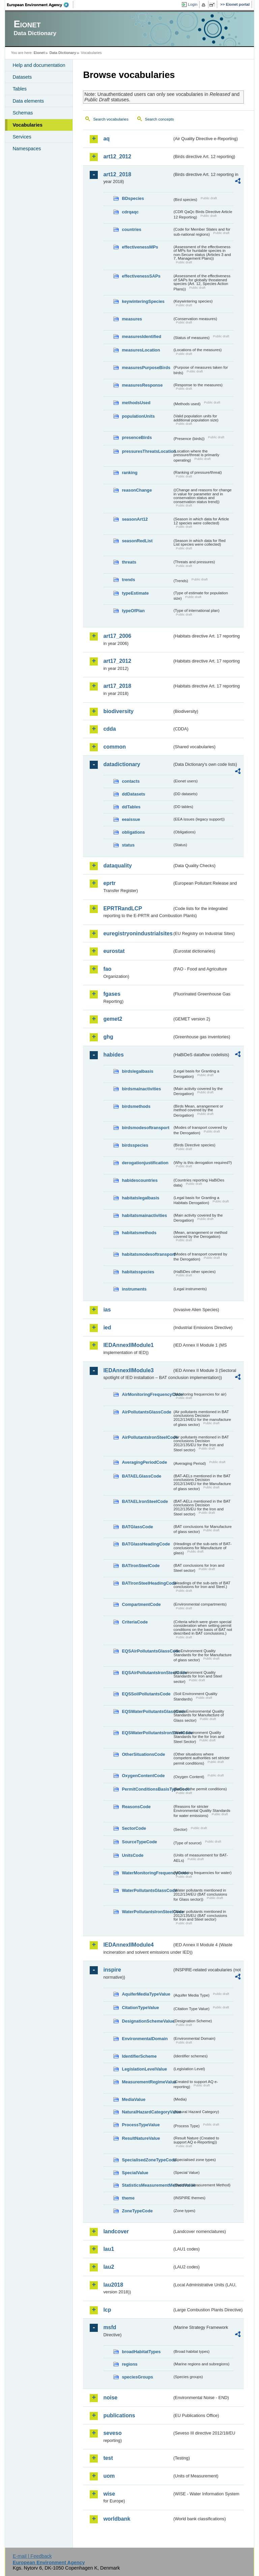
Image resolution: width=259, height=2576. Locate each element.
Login (192, 4)
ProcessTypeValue (141, 2124)
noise (110, 2397)
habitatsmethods (139, 1232)
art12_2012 (117, 156)
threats (129, 562)
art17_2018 (117, 686)
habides (113, 1055)
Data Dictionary (63, 53)
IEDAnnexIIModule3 (128, 1370)
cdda (109, 729)
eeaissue (131, 819)
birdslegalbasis (137, 1071)
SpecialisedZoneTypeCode (147, 2159)
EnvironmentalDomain (145, 2038)
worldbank (116, 2519)
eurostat (113, 951)
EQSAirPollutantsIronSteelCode (147, 1672)
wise (109, 2494)
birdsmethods (136, 1106)
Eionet (39, 53)
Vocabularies (27, 125)
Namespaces (26, 148)
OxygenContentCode (143, 1775)
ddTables (131, 806)
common (114, 747)
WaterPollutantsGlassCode (147, 1890)
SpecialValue (135, 2172)
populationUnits (138, 416)
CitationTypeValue (140, 2007)
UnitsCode (132, 1855)
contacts (131, 781)
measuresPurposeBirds (146, 367)
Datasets (22, 77)
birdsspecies (135, 1145)
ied (107, 1327)
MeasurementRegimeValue (147, 2081)
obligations (133, 832)
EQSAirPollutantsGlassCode (147, 1651)
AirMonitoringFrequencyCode (147, 1394)
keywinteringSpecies (143, 301)
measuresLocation (141, 350)
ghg (108, 1037)
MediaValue (133, 2099)
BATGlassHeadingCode (146, 1543)
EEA (40, 4)
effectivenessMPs (140, 247)
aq (106, 138)
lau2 (108, 2267)
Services (21, 136)
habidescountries (139, 1180)
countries (131, 229)
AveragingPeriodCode (144, 1462)
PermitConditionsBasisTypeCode (147, 1789)
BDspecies (133, 198)
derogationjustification (145, 1162)
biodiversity (118, 711)
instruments (134, 1289)
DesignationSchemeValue (147, 2021)
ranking (129, 472)
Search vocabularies (110, 119)
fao (107, 969)
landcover (116, 2231)
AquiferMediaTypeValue (146, 1994)
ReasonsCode (136, 1806)
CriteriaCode (135, 1621)
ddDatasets (133, 794)
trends (128, 579)
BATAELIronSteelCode (145, 1501)
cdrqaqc (130, 211)
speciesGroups (137, 2376)
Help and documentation (38, 65)
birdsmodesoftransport (145, 1127)
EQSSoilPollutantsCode (146, 1693)
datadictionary (121, 764)
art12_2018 (117, 174)
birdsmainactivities (141, 1088)
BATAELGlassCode (141, 1476)
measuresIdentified (141, 336)
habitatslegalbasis (140, 1197)
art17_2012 (117, 661)
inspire (112, 1970)
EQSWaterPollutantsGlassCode (147, 1711)
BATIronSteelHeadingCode (147, 1583)
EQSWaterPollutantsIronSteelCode (147, 1732)
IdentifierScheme (139, 2056)
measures (132, 318)
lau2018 (113, 2285)
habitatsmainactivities (144, 1215)
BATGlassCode (137, 1526)
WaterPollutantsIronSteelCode (147, 1911)
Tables (19, 89)
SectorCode (134, 1828)
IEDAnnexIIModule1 (128, 1345)
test (108, 2458)
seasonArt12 (135, 519)
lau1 (108, 2249)
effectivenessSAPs (141, 276)
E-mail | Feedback (32, 2556)
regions (129, 2364)
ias (107, 1309)
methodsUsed (136, 402)
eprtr (109, 883)
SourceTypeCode (139, 1841)
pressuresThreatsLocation (147, 451)
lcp (107, 2310)
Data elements (28, 101)
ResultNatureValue (141, 2138)
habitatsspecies (138, 1271)
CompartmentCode (141, 1604)
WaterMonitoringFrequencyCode (147, 1872)
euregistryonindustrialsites (137, 933)
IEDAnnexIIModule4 (128, 1945)
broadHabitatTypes (141, 2351)
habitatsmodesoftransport (147, 1254)
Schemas (22, 112)
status (128, 845)
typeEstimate (135, 593)
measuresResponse (142, 385)
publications (119, 2415)
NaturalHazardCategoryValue (147, 2111)
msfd (109, 2327)
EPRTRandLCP (122, 908)
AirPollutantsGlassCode (146, 1411)
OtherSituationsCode (143, 1754)
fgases (111, 994)
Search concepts (159, 119)
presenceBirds (137, 437)
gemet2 (112, 1019)
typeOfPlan (133, 610)
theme (128, 2198)
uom (109, 2476)
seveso (112, 2433)
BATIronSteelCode (141, 1565)
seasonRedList (137, 540)
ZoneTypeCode (137, 2210)
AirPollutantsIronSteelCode (147, 1437)
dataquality (117, 865)
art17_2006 (117, 636)
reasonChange (137, 490)
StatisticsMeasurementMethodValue (147, 2185)
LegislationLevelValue (144, 2069)
